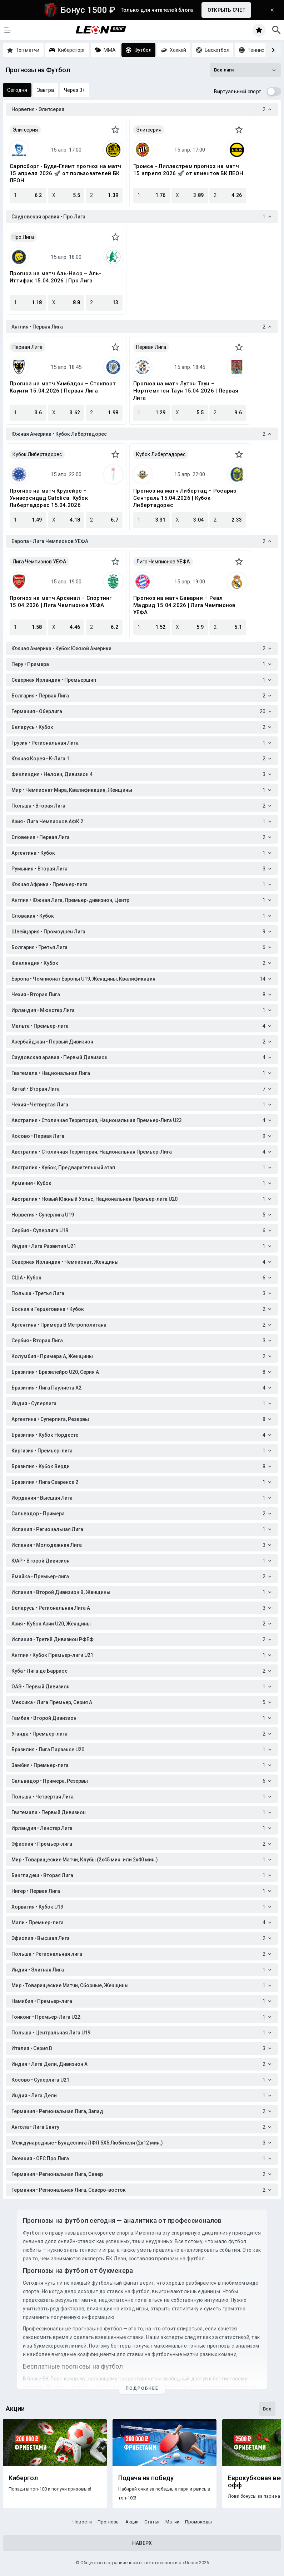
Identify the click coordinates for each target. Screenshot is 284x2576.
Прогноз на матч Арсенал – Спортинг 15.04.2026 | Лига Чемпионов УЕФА (61, 601)
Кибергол (23, 2478)
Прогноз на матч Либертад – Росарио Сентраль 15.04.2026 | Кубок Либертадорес (185, 498)
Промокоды (198, 2522)
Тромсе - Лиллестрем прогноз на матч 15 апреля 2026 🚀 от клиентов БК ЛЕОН (188, 170)
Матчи (172, 2522)
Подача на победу (146, 2478)
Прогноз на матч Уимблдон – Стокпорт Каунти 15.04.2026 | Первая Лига (63, 387)
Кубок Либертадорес (37, 454)
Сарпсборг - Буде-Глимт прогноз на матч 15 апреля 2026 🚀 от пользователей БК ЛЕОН (65, 173)
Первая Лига (28, 347)
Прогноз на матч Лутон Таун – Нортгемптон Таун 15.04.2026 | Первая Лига (185, 390)
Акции (132, 2522)
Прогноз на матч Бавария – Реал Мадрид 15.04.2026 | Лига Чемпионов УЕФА (184, 605)
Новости (82, 2522)
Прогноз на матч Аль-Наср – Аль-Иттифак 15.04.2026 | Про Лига (55, 277)
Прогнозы (109, 2522)
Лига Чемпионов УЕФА (39, 561)
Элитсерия (25, 130)
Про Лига (23, 237)
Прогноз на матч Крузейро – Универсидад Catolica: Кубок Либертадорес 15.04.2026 (49, 498)
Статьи (152, 2522)
